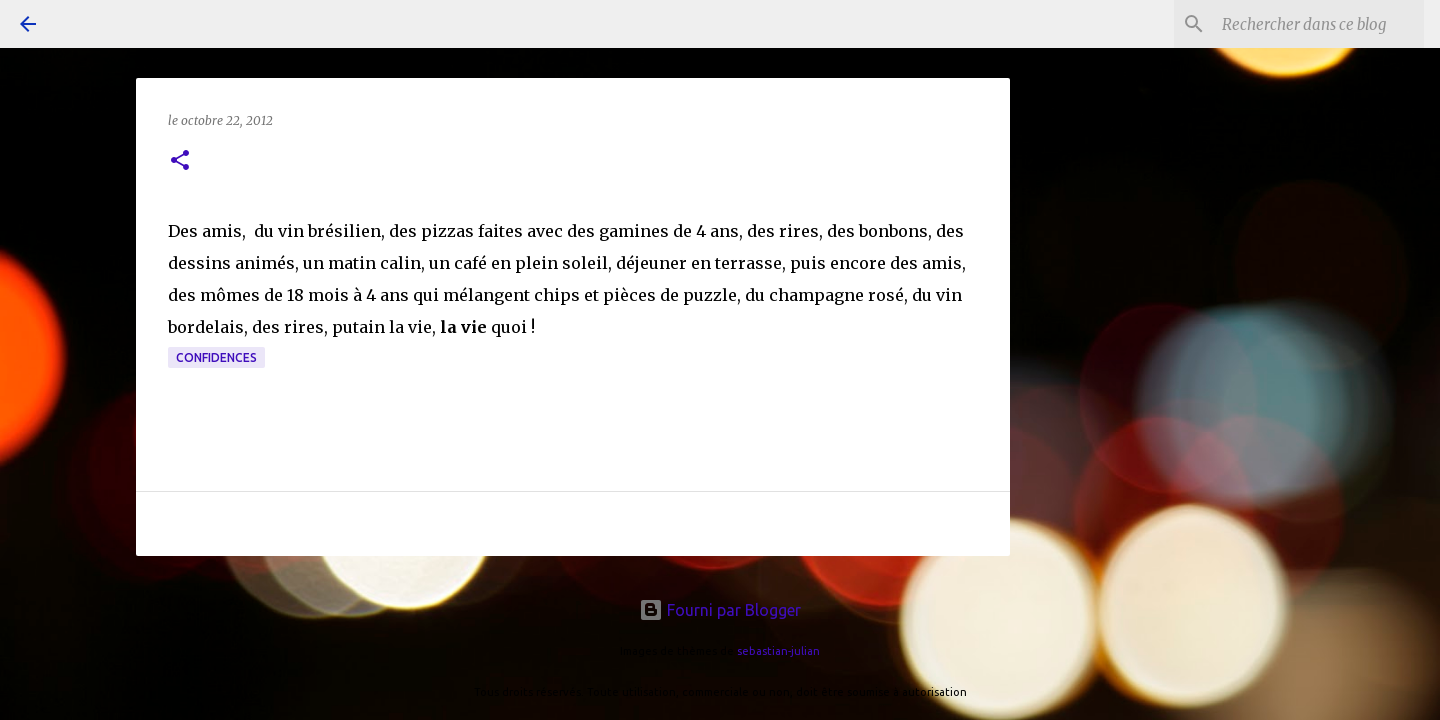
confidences (216, 357)
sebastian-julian (778, 651)
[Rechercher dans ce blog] (1319, 24)
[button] (180, 161)
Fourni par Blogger (720, 610)
